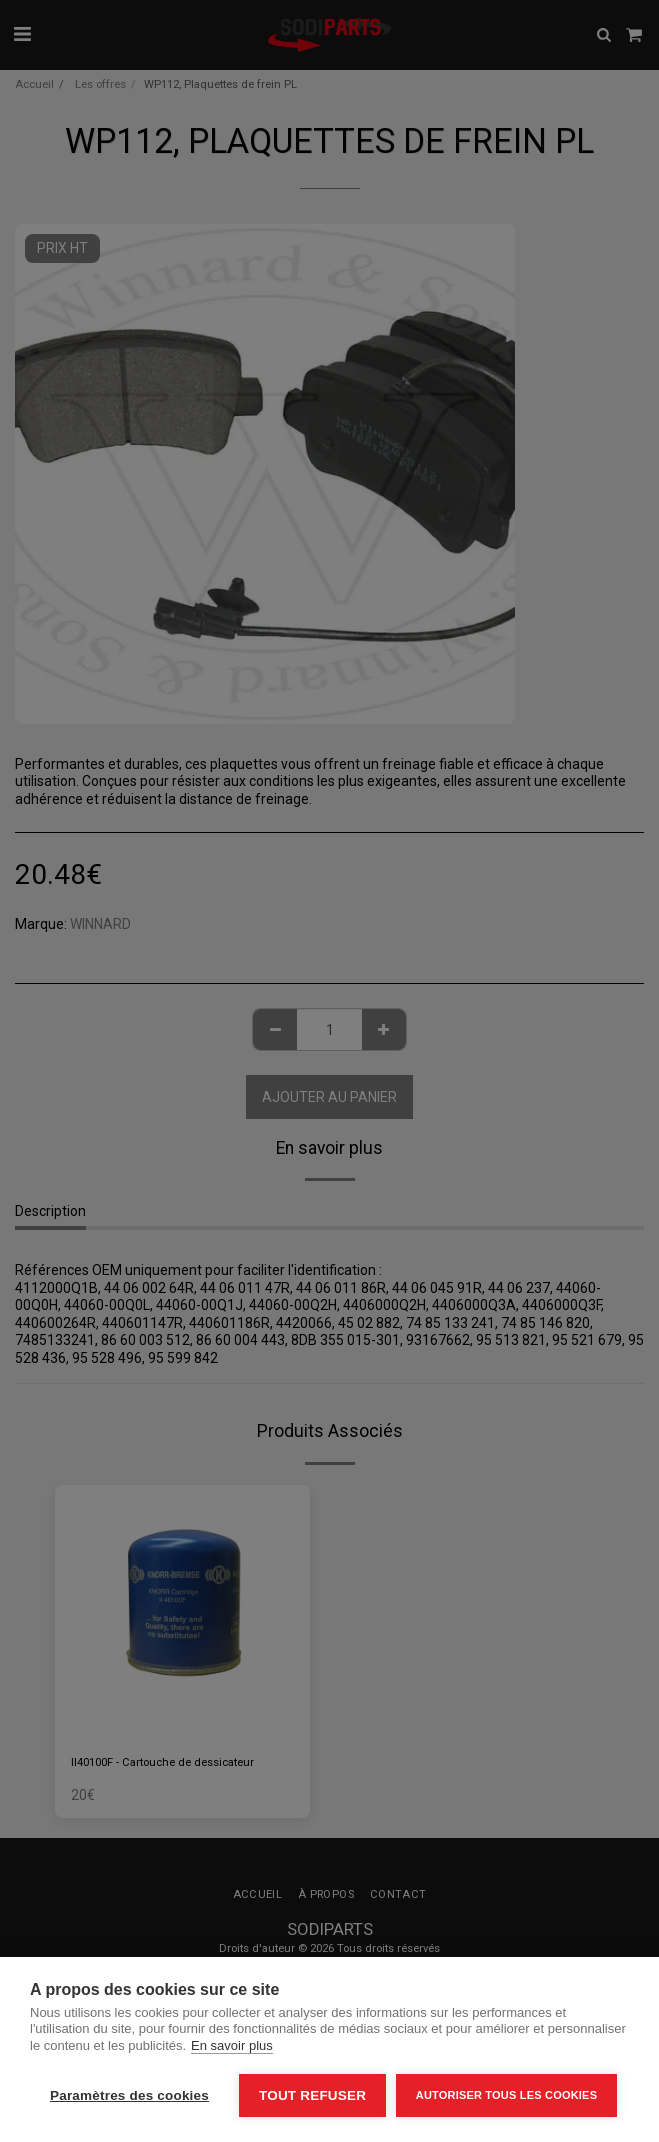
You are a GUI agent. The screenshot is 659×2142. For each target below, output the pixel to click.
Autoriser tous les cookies (506, 2095)
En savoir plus (232, 2045)
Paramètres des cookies (129, 2095)
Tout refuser (312, 2095)
